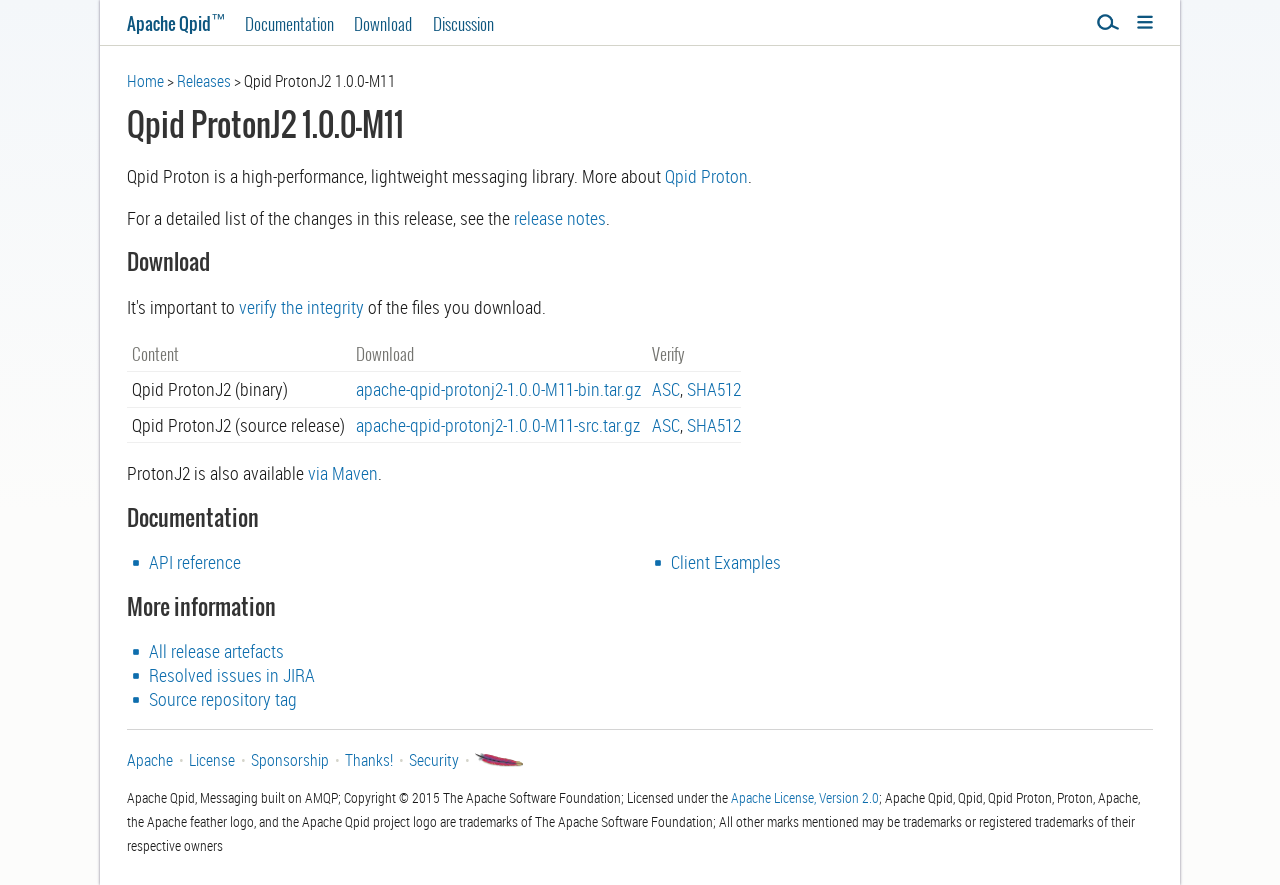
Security (434, 760)
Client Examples (726, 562)
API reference (195, 562)
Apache (150, 760)
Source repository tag (223, 699)
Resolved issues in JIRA (232, 675)
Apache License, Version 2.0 (805, 797)
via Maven (343, 473)
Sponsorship (290, 760)
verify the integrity (301, 307)
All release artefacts (216, 651)
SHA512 (714, 389)
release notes (560, 218)
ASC (666, 389)
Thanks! (369, 760)
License (212, 760)
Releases (204, 81)
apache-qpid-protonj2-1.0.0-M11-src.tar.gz (498, 425)
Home (145, 81)
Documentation (289, 23)
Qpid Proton (706, 176)
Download (383, 23)
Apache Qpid (176, 23)
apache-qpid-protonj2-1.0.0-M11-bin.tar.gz (498, 389)
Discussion (463, 23)
